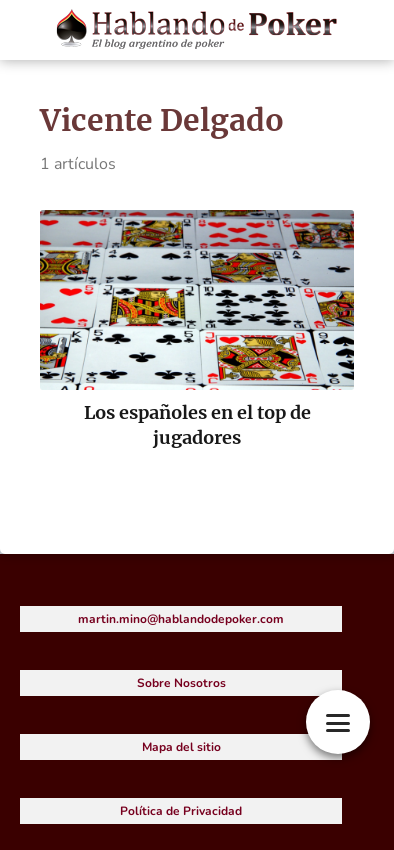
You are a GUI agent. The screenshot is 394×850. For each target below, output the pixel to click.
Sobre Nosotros (181, 683)
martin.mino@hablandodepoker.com (181, 619)
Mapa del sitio (181, 747)
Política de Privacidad (181, 811)
